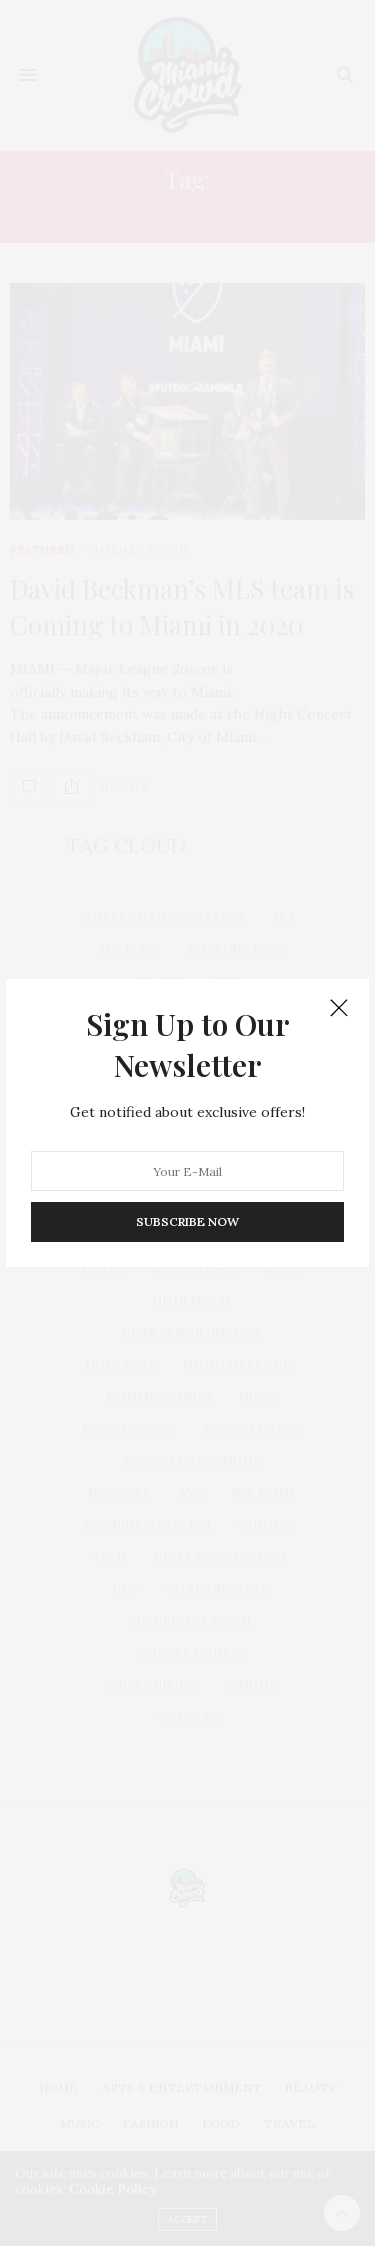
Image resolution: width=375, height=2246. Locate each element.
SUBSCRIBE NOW (187, 1221)
